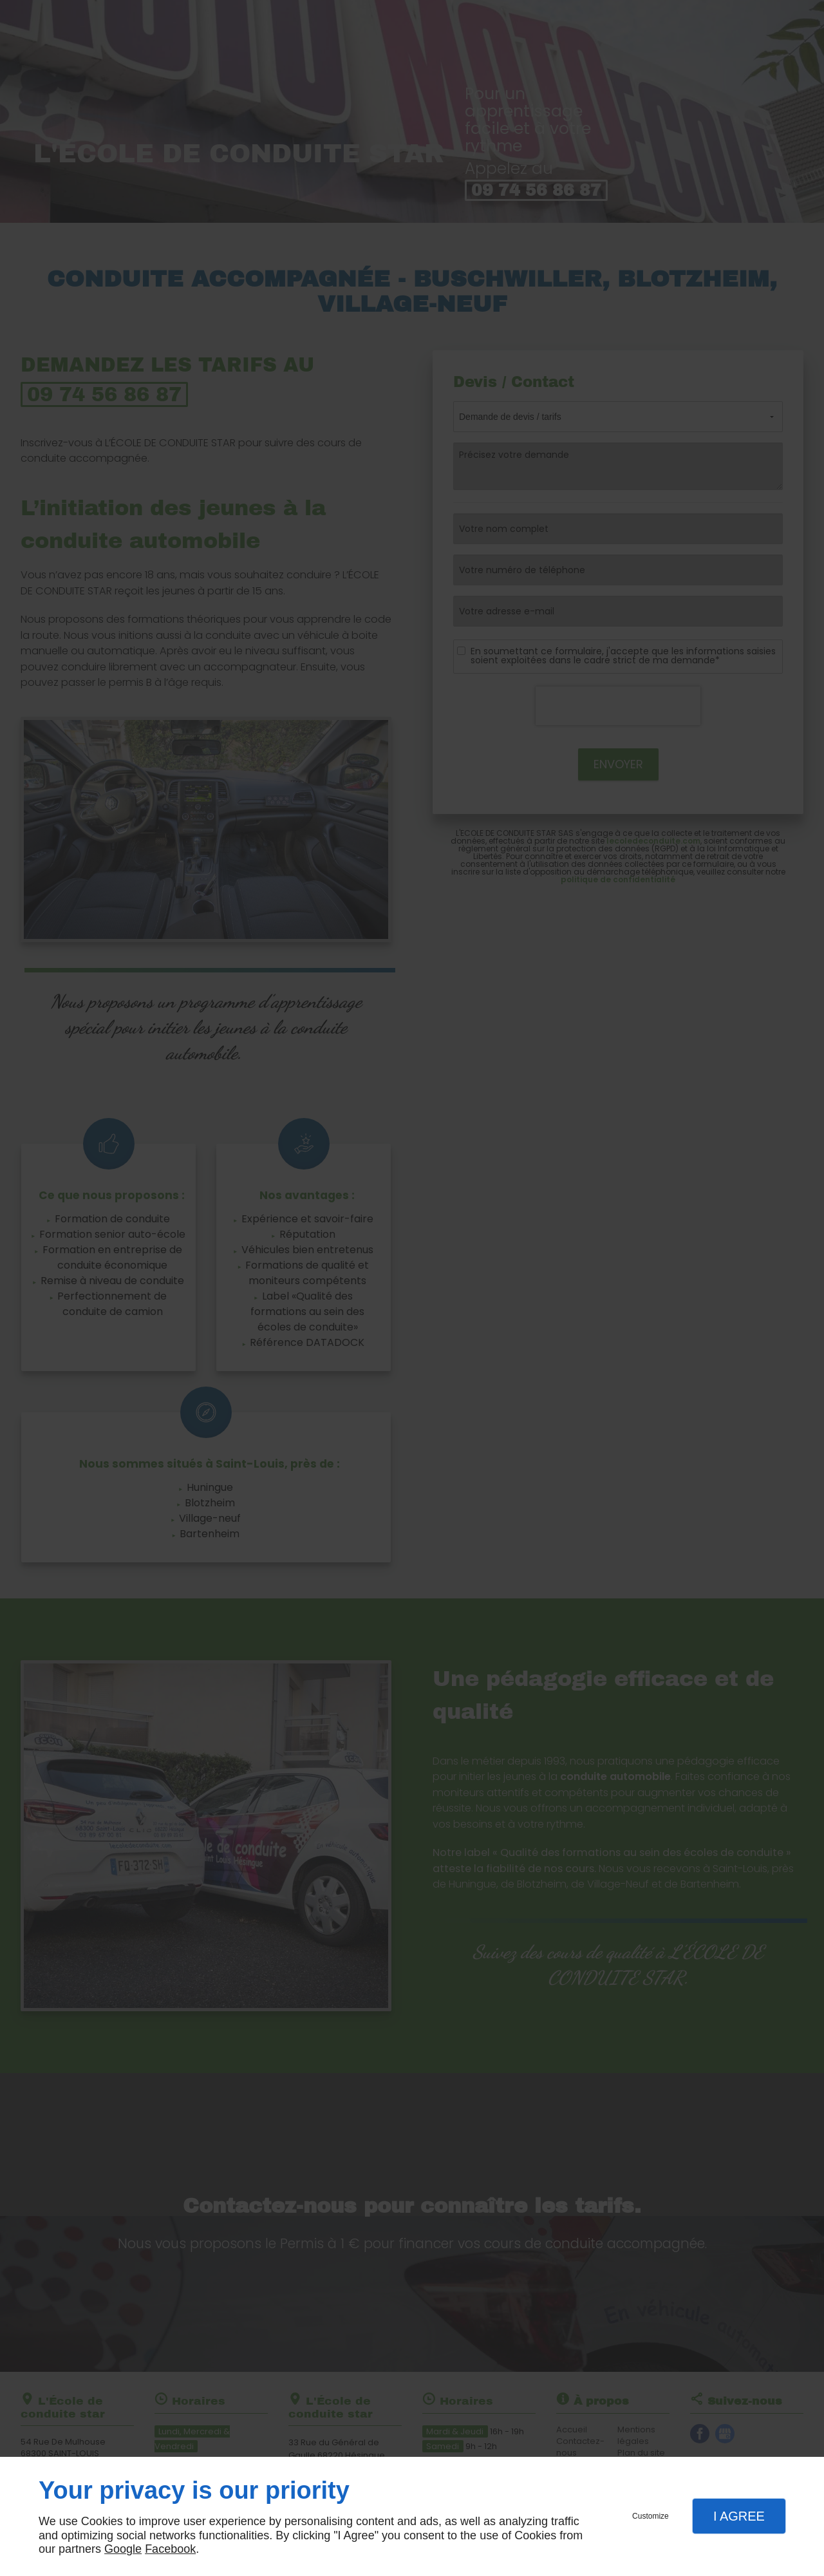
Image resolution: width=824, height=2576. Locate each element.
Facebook (170, 2549)
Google (123, 2549)
